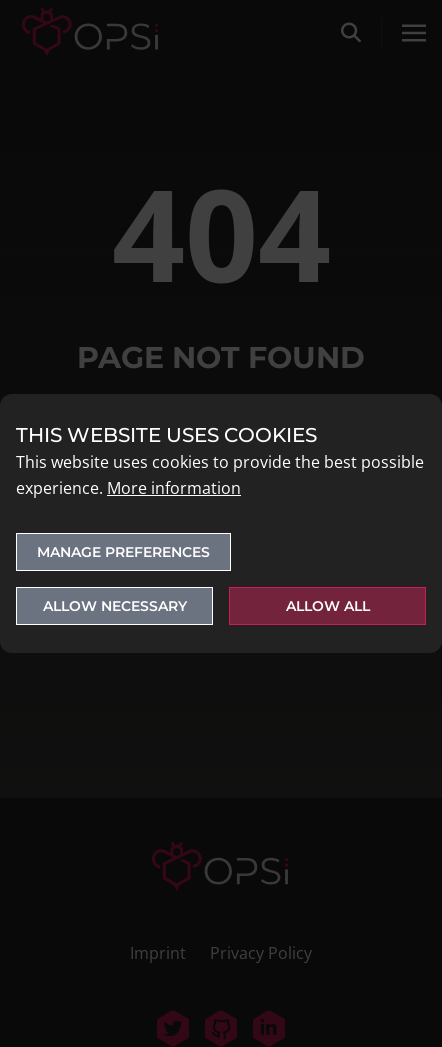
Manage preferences (123, 552)
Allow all (328, 606)
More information (174, 488)
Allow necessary (115, 606)
